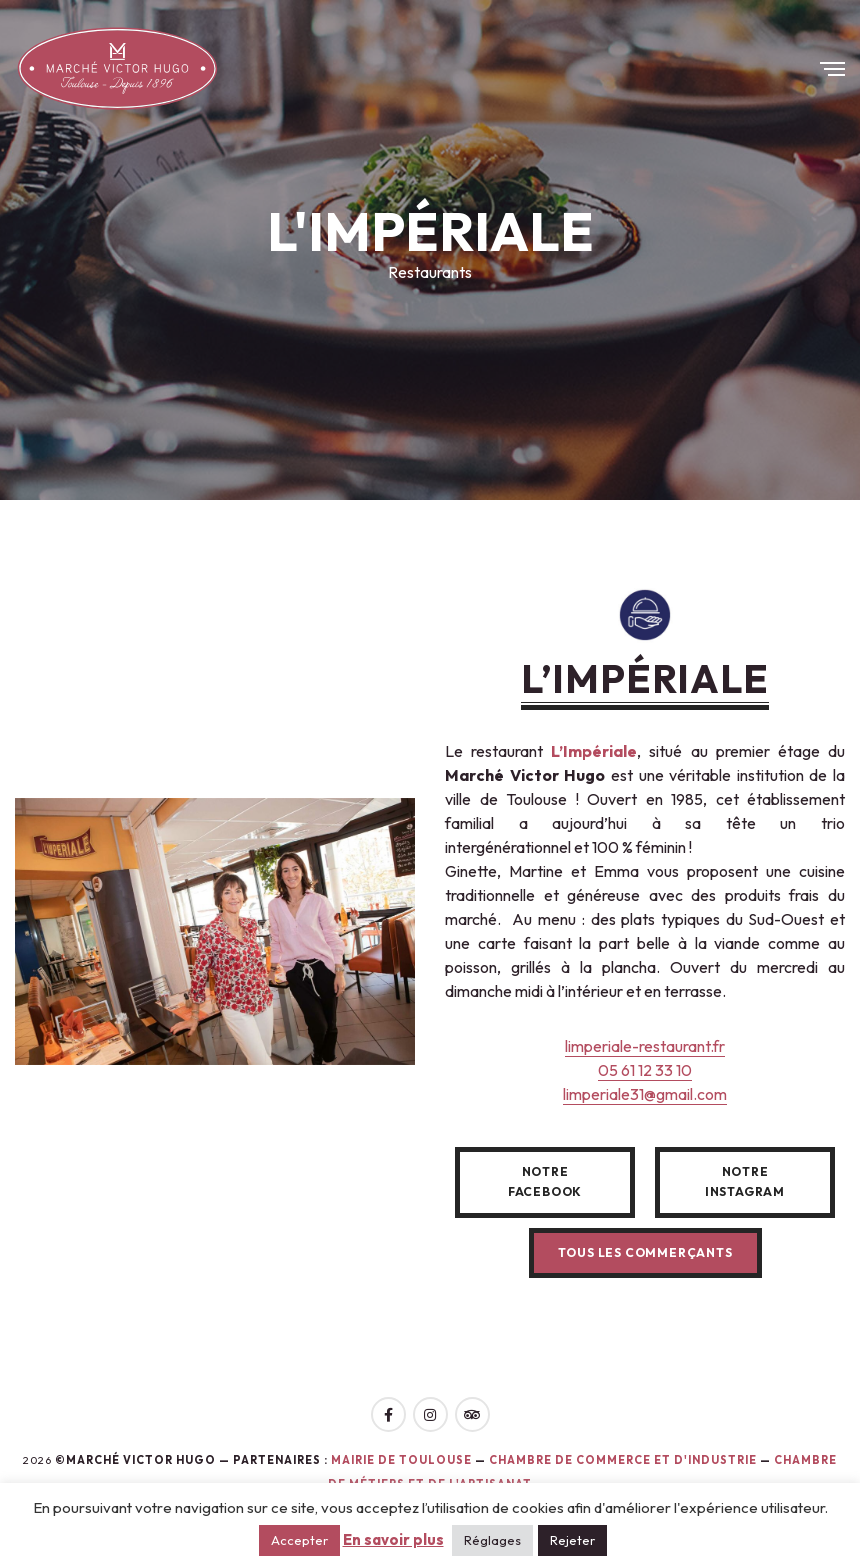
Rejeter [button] (572, 1540)
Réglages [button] (492, 1540)
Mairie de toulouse (401, 1460)
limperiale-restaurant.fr (645, 1046)
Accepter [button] (299, 1540)
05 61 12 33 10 (645, 1070)
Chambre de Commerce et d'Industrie (624, 1460)
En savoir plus (393, 1539)
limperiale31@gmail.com (645, 1094)
